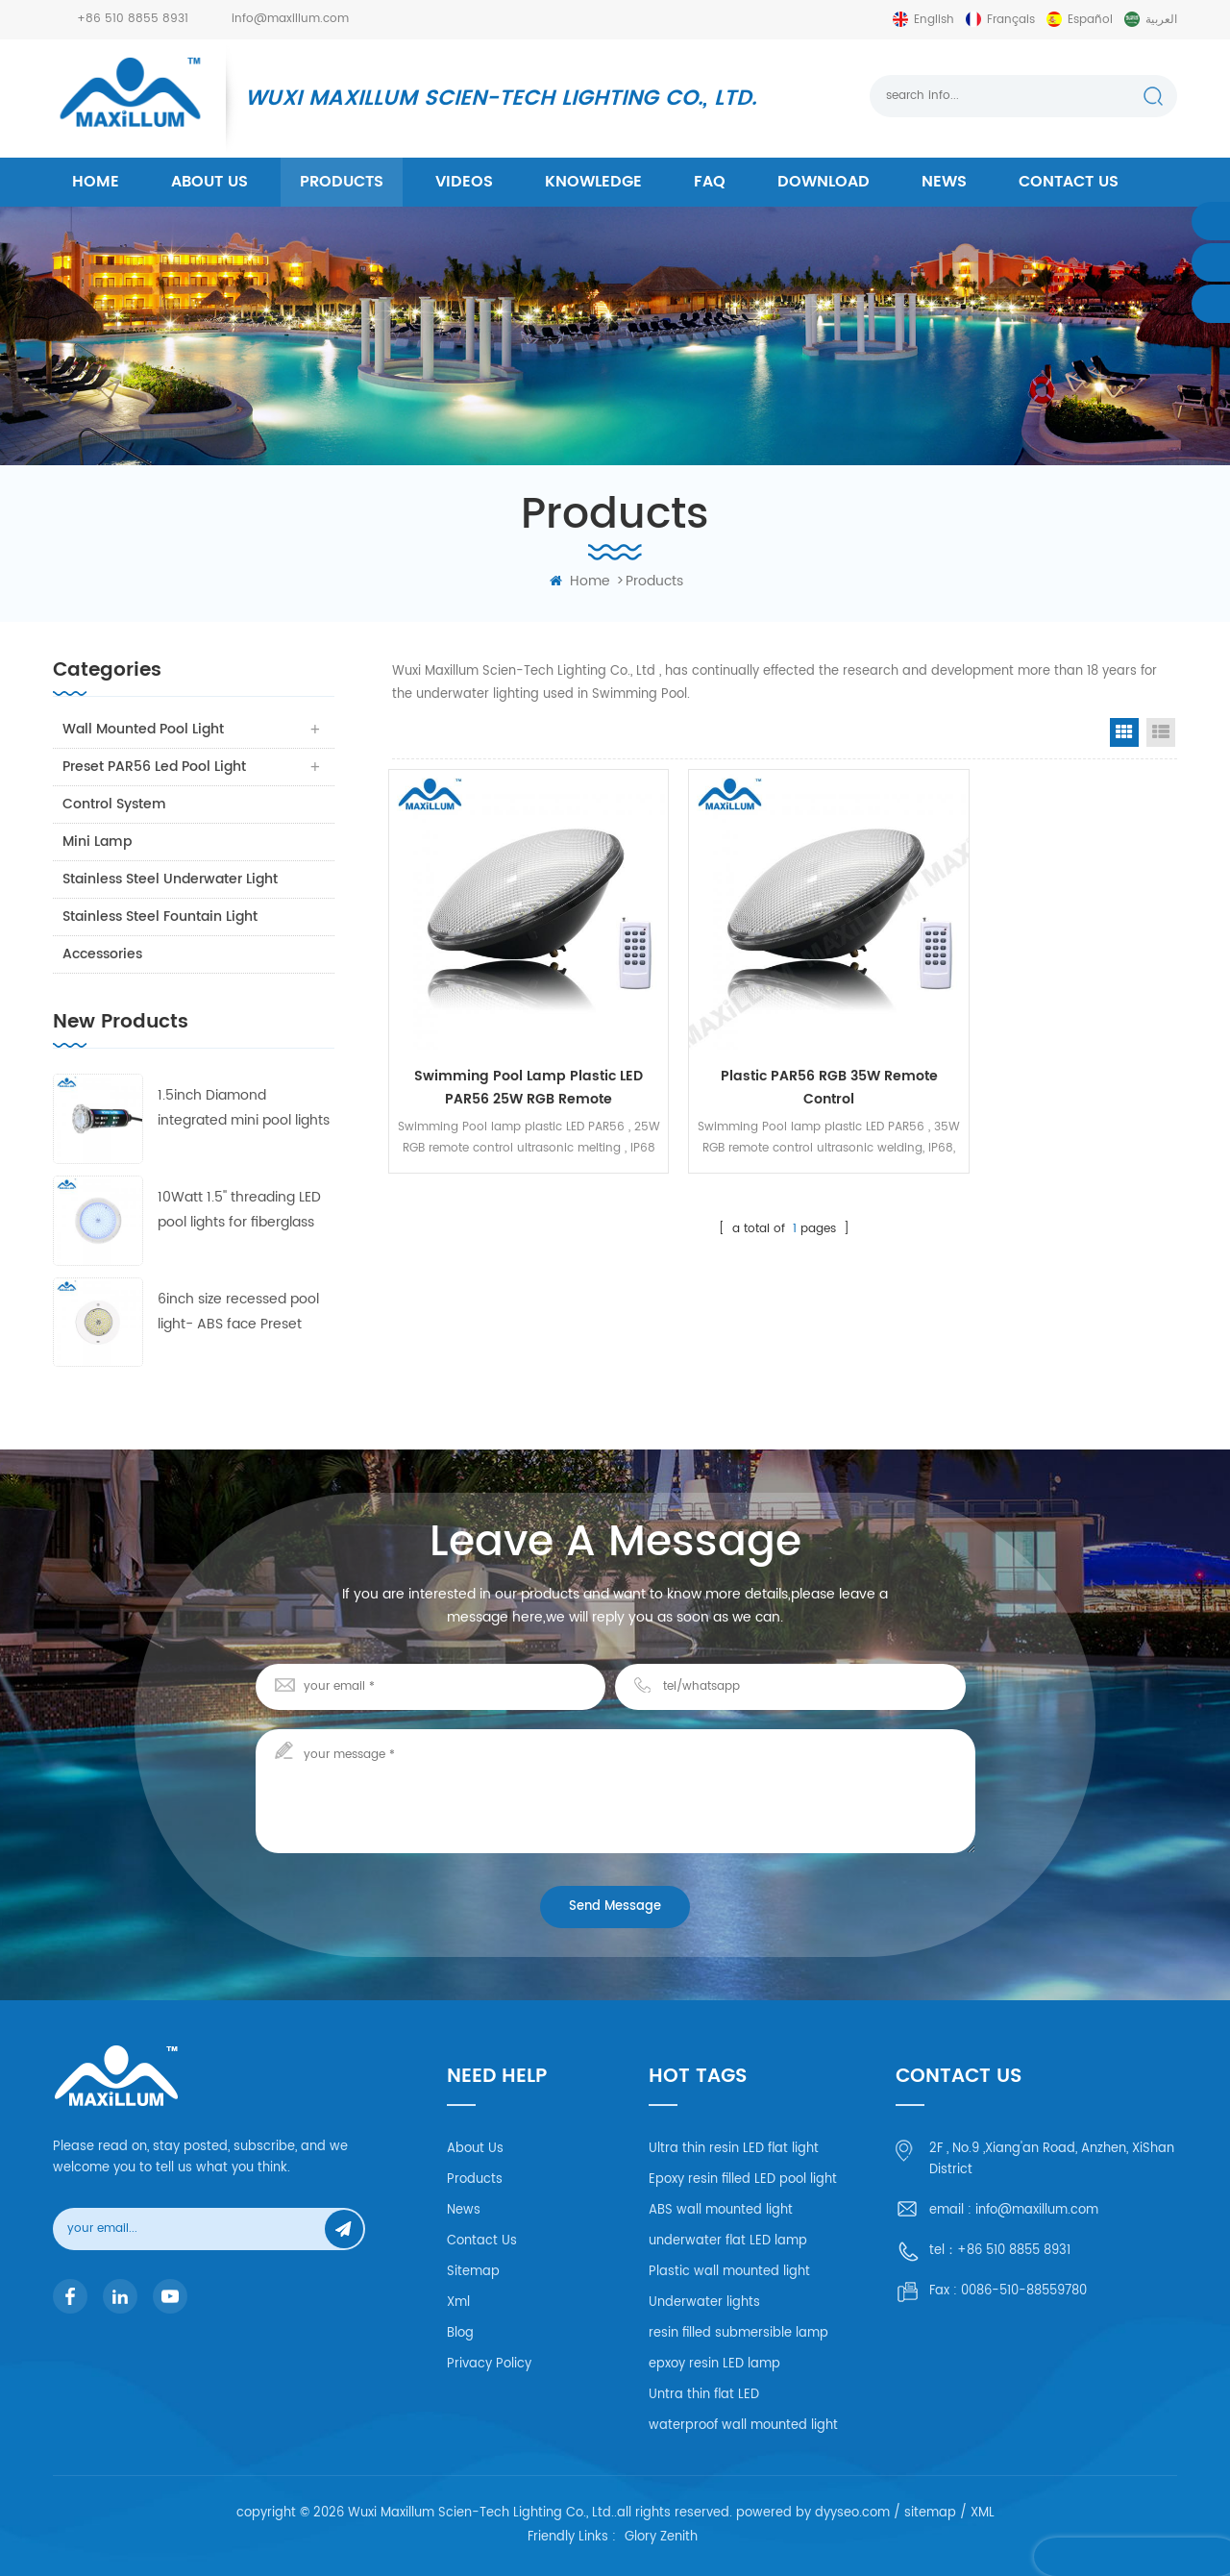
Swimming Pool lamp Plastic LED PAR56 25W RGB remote (513, 1058)
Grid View (1124, 732)
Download (823, 181)
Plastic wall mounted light (729, 2272)
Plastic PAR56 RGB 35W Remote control (784, 1058)
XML (983, 2513)
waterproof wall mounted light (743, 2425)
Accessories (102, 954)
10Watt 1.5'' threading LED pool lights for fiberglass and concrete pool (239, 1210)
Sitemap (473, 2272)
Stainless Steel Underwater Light (170, 879)
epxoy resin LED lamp (714, 2364)
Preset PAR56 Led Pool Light (154, 766)
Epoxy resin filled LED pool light (743, 2179)
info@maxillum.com (290, 19)
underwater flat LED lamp (728, 2241)
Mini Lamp (97, 841)
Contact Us (482, 2241)
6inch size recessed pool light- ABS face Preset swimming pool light (238, 1312)
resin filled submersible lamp (738, 2333)
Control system (114, 804)
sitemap (930, 2513)
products (341, 181)
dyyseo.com (852, 2513)
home (95, 181)
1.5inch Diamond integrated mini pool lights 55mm (244, 1108)
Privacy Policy (489, 2364)
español (1090, 20)
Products (475, 2179)
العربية (1161, 20)
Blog (460, 2333)
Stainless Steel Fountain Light (160, 916)
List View (1160, 732)
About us (209, 181)
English (934, 20)
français (1011, 20)
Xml (458, 2302)
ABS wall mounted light (721, 2210)
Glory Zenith (661, 2538)
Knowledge (593, 181)
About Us (475, 2149)
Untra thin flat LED (704, 2395)
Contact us (1069, 181)
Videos (464, 181)
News (944, 181)
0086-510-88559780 (1024, 2291)
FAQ (710, 181)
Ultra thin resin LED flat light (734, 2149)
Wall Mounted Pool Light (143, 729)
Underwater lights (704, 2302)
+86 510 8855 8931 (132, 19)
